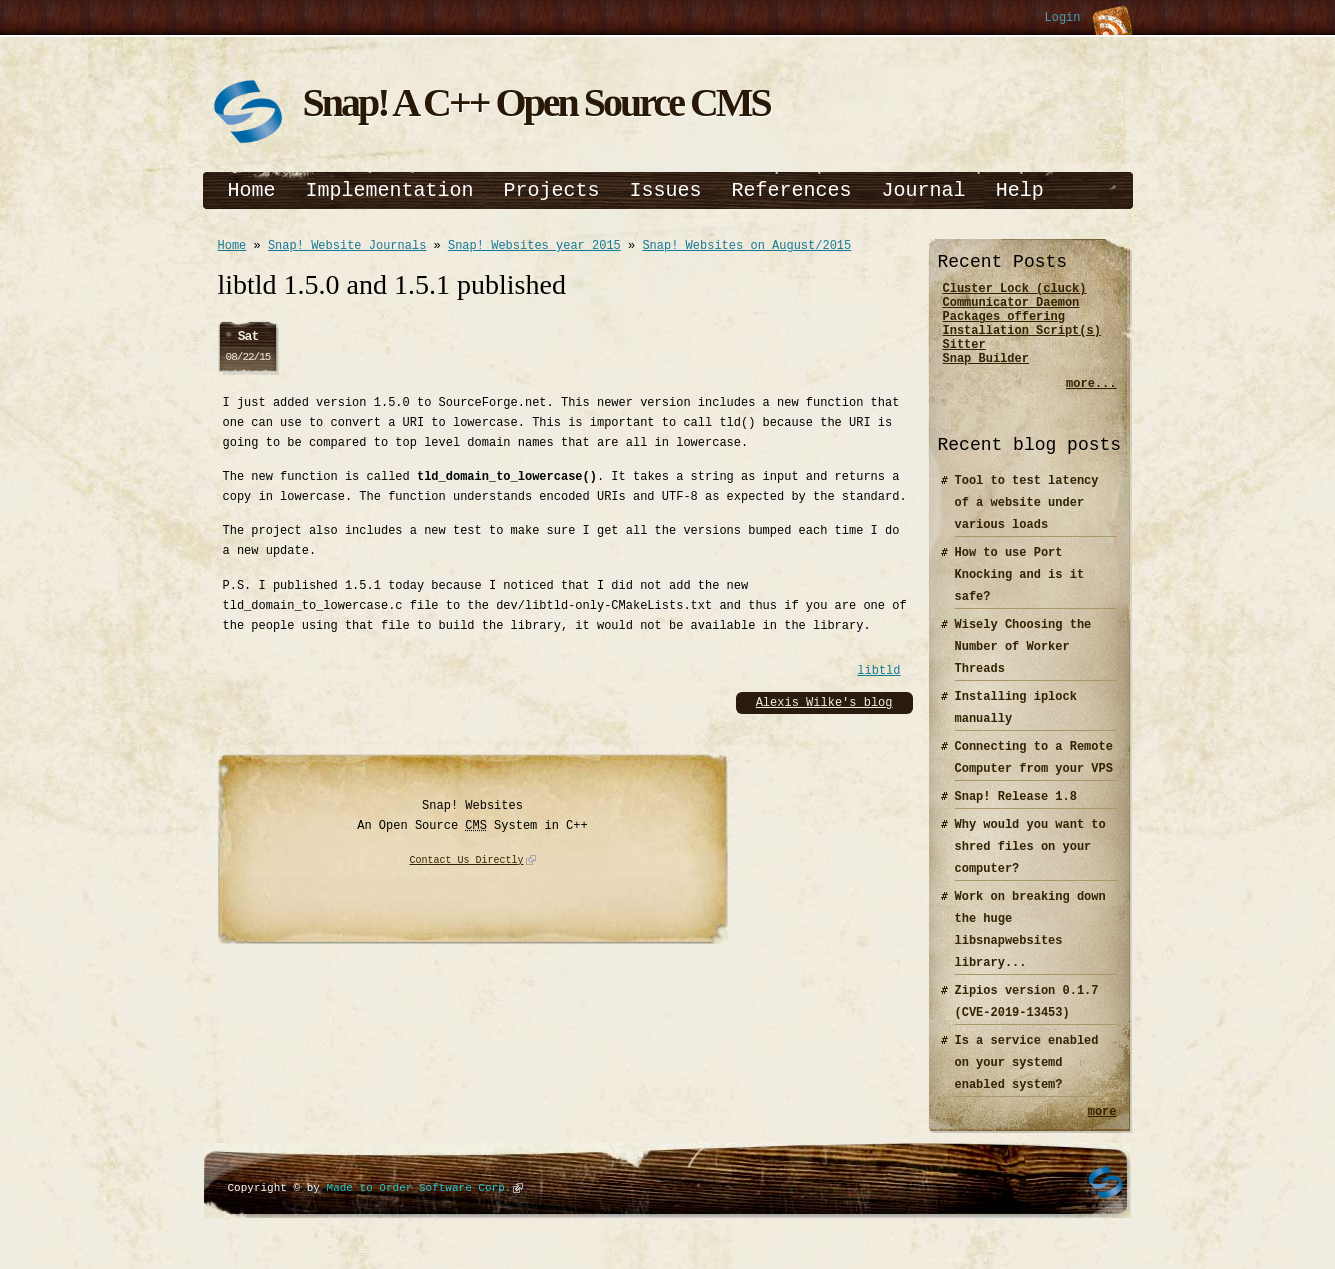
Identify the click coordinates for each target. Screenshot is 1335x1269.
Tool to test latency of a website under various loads (1027, 520)
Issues (666, 190)
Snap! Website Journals (347, 247)
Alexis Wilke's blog (824, 705)
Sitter (964, 358)
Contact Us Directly (467, 864)
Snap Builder (986, 375)
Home (252, 190)
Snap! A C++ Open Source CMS (536, 102)
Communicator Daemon (1011, 307)
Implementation (390, 190)
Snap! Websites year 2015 (534, 247)
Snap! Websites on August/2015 (746, 247)
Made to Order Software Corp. (419, 1208)
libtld (878, 673)
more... (1091, 401)
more (1102, 1131)
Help (1020, 190)
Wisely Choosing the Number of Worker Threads (1023, 664)
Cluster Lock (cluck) (1015, 290)
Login (1062, 18)
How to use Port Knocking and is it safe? (1020, 592)
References (792, 190)
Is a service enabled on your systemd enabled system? (1027, 1080)
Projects (552, 190)
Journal (924, 190)
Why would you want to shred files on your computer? (1030, 864)
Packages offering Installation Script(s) (1022, 333)
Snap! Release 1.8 (1016, 814)
